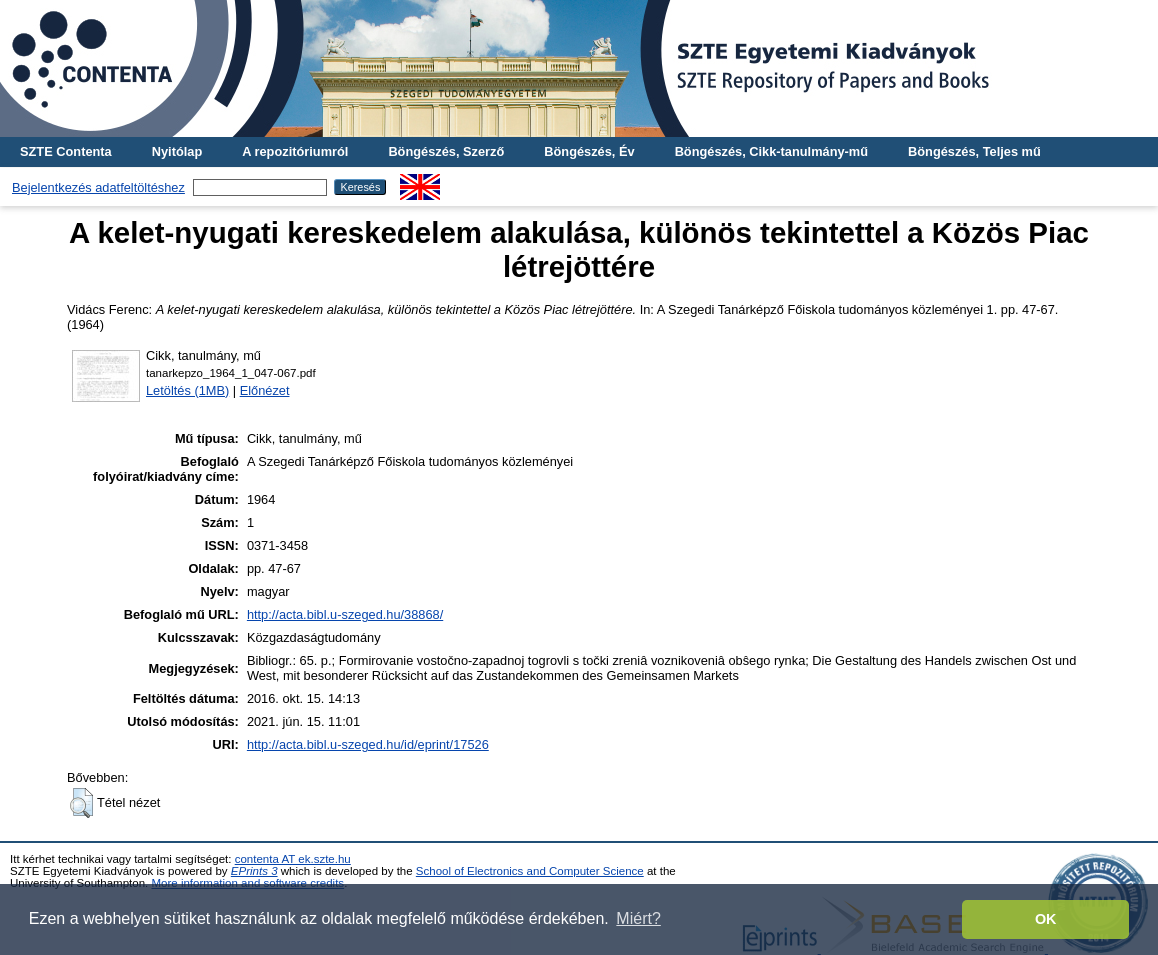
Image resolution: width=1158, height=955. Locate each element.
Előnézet (265, 390)
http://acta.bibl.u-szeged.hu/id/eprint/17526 (368, 744)
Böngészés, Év (589, 151)
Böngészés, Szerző (446, 151)
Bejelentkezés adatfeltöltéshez (98, 187)
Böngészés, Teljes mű (974, 151)
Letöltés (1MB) (187, 390)
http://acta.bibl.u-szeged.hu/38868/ (345, 614)
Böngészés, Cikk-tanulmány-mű (771, 151)
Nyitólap (177, 151)
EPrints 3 (254, 871)
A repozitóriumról (295, 151)
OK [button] (1046, 919)
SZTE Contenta (66, 151)
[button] (81, 803)
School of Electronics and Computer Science (530, 871)
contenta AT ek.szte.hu (293, 859)
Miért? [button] (638, 918)
